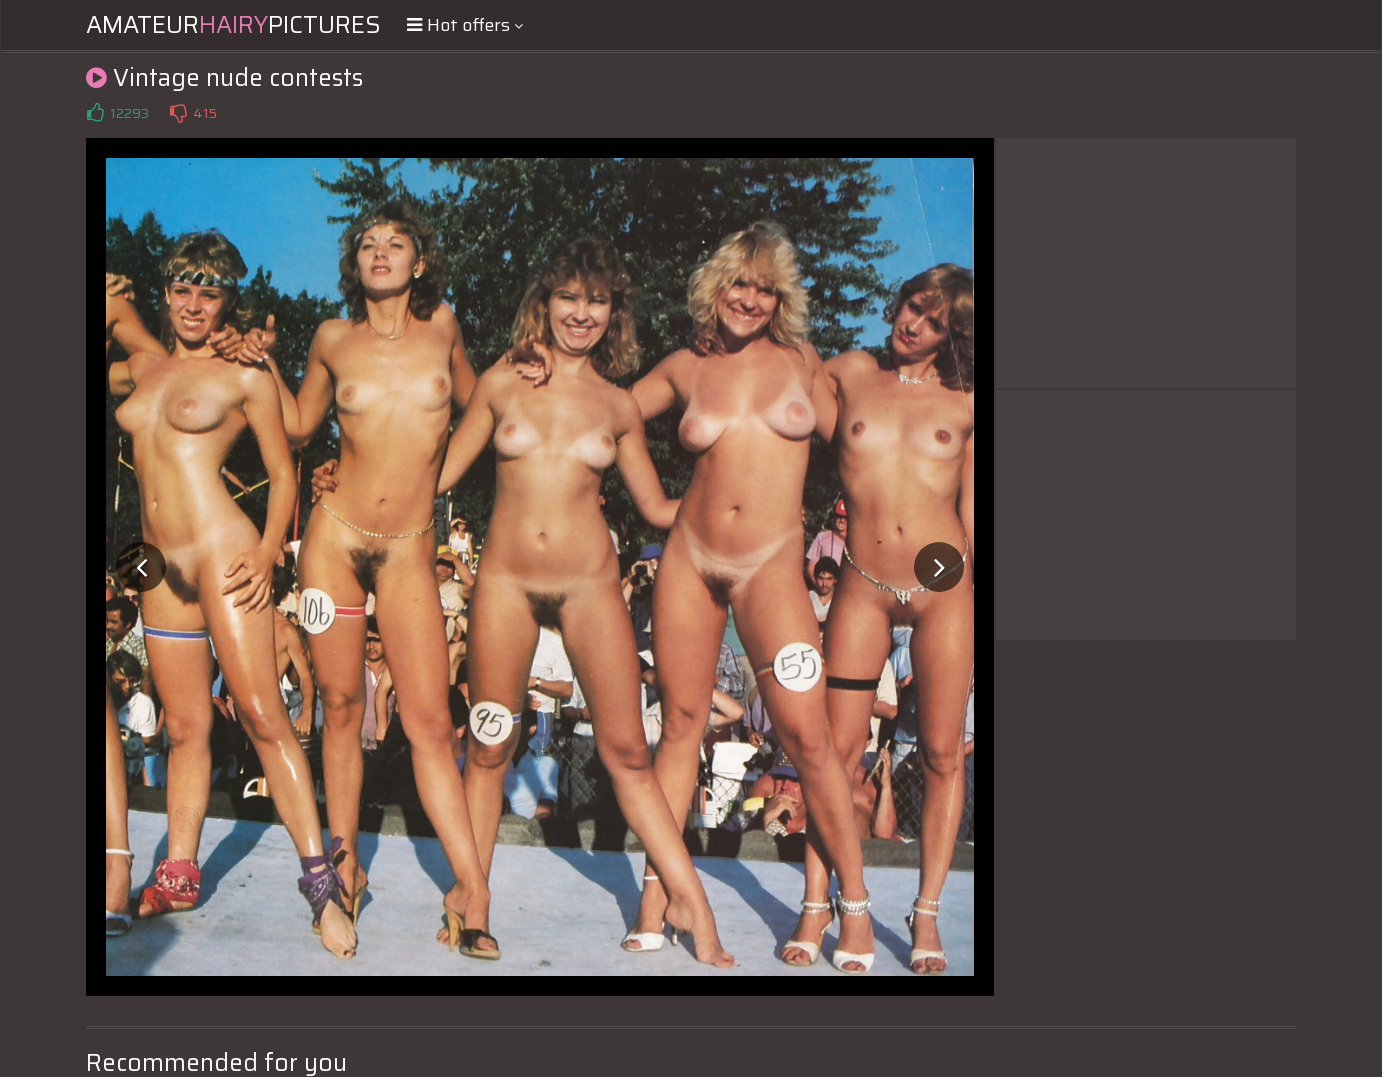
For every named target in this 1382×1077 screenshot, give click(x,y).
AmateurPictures (233, 25)
